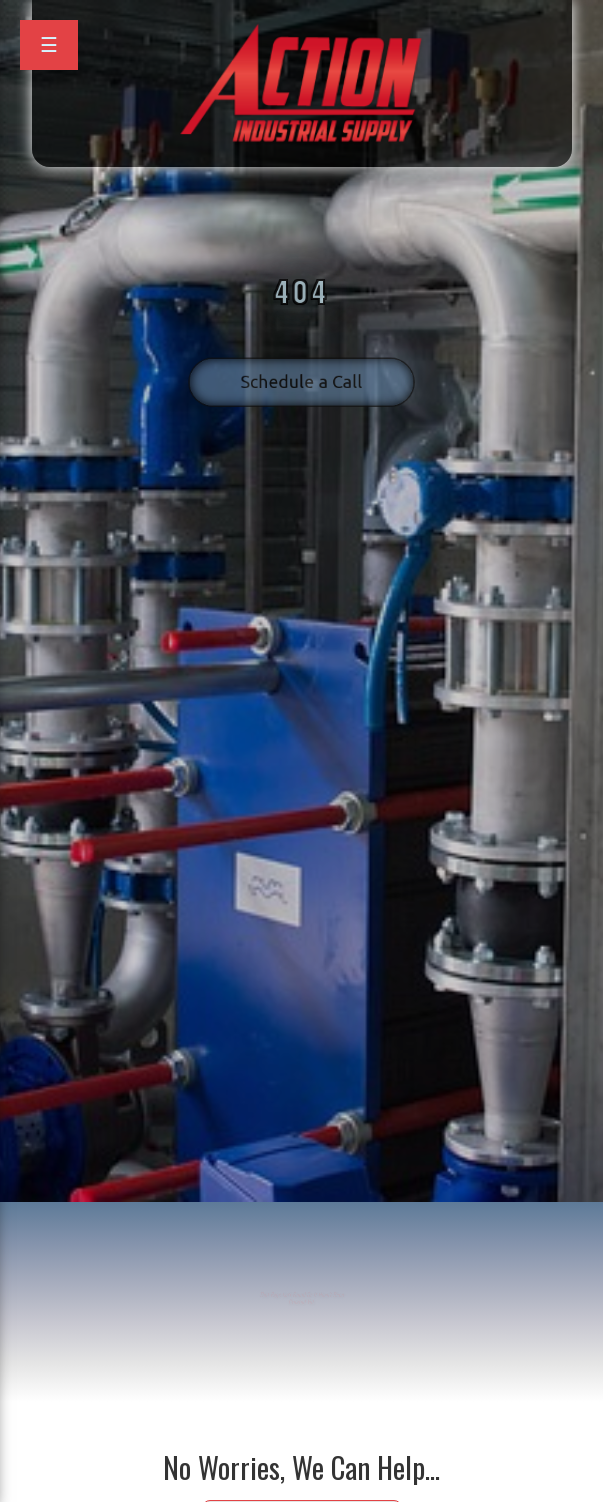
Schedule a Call (301, 369)
